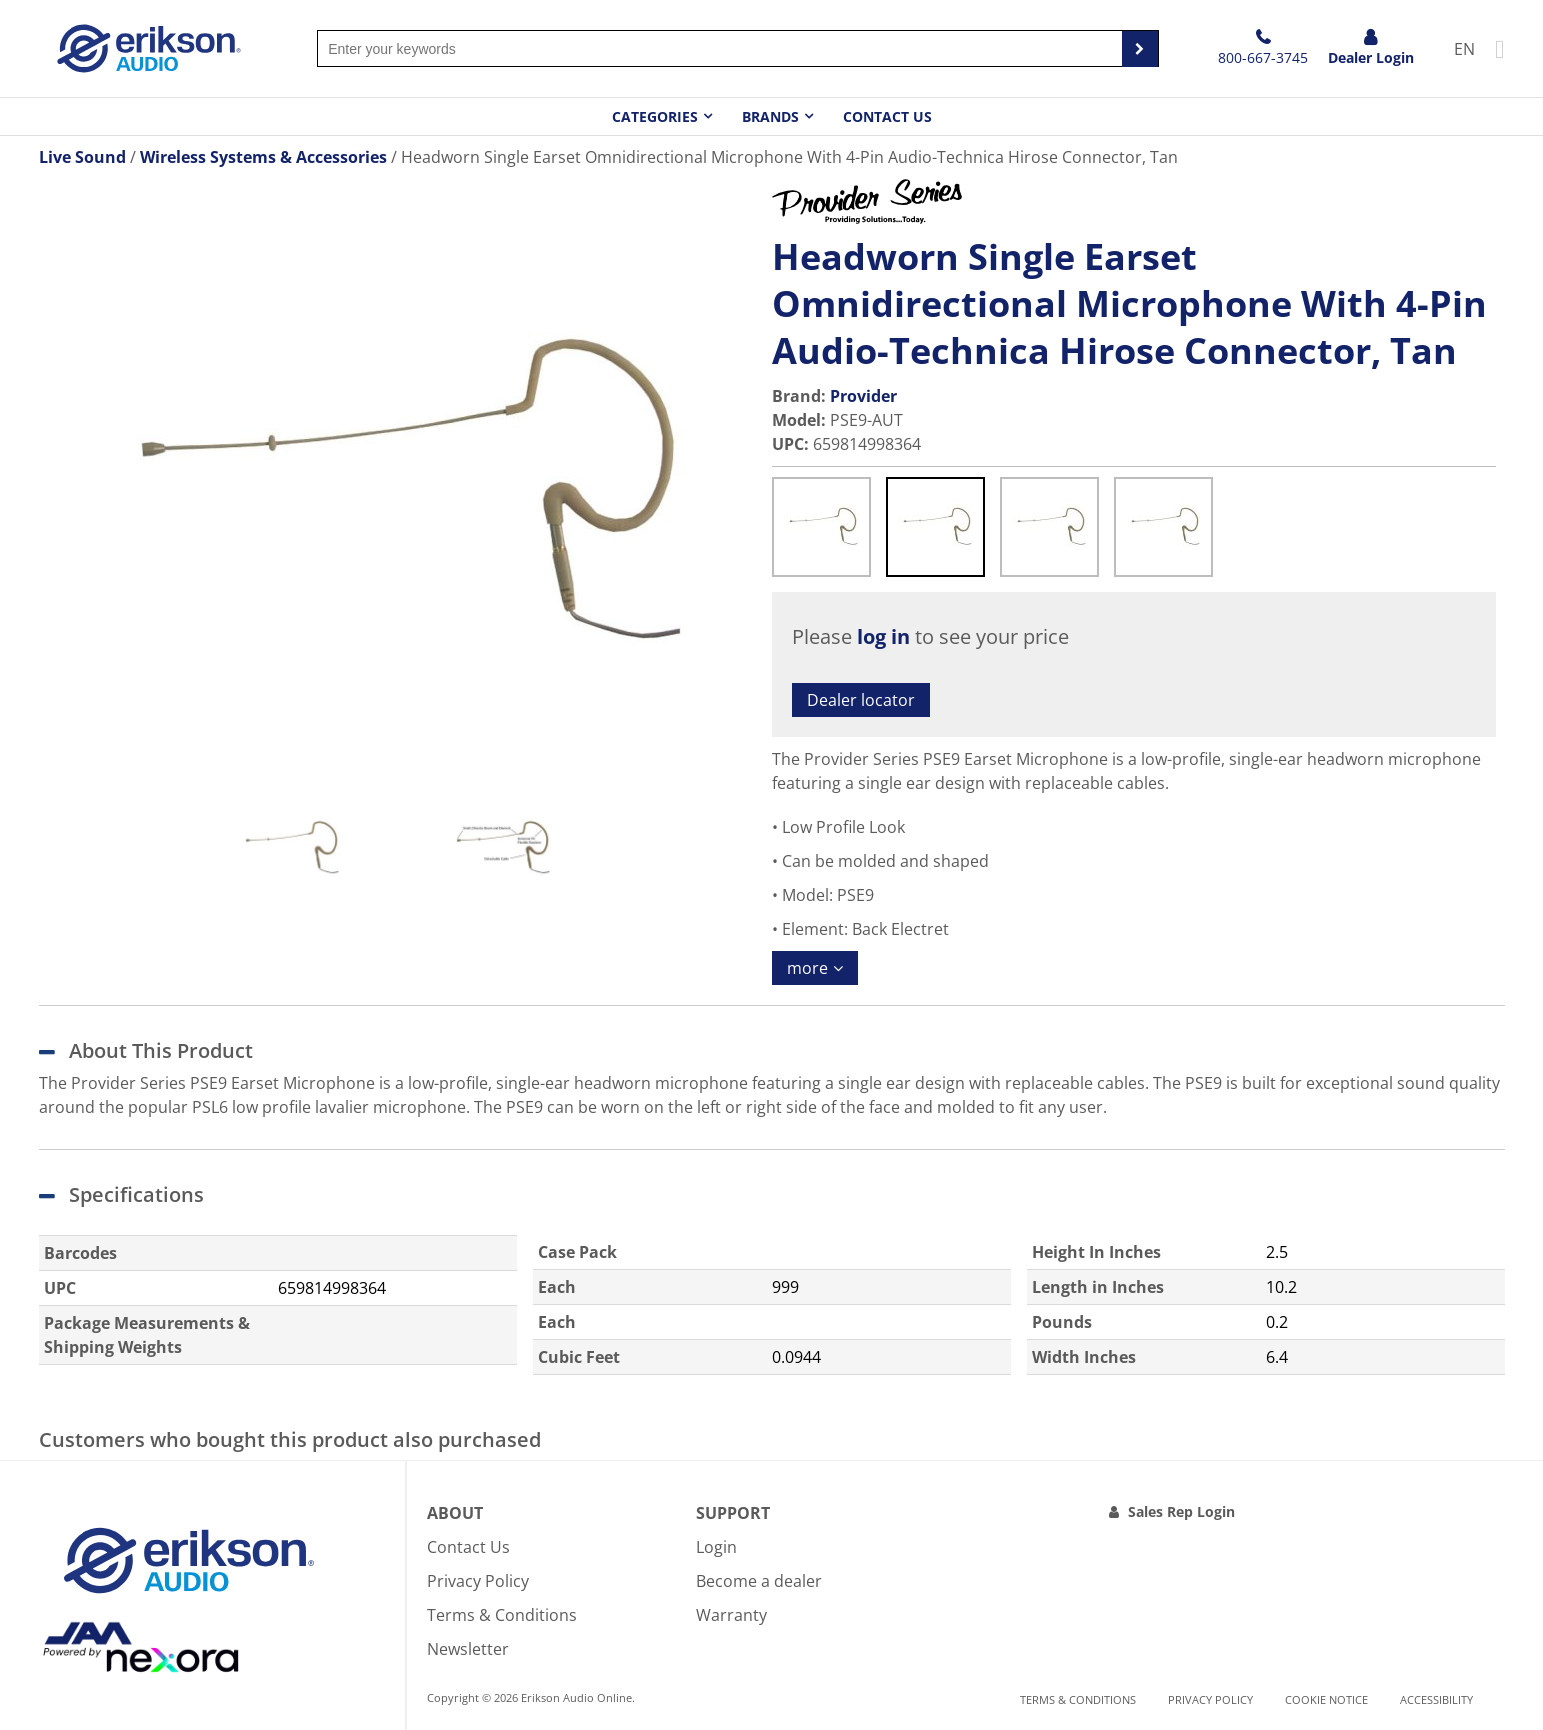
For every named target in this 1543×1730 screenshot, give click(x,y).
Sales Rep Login (1181, 1511)
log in (883, 636)
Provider (863, 396)
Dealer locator (861, 700)
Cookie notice (1326, 1699)
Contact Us (887, 116)
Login (716, 1547)
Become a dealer (759, 1581)
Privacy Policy (478, 1581)
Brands (770, 116)
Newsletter (468, 1649)
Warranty (731, 1615)
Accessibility (1436, 1699)
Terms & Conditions (502, 1615)
